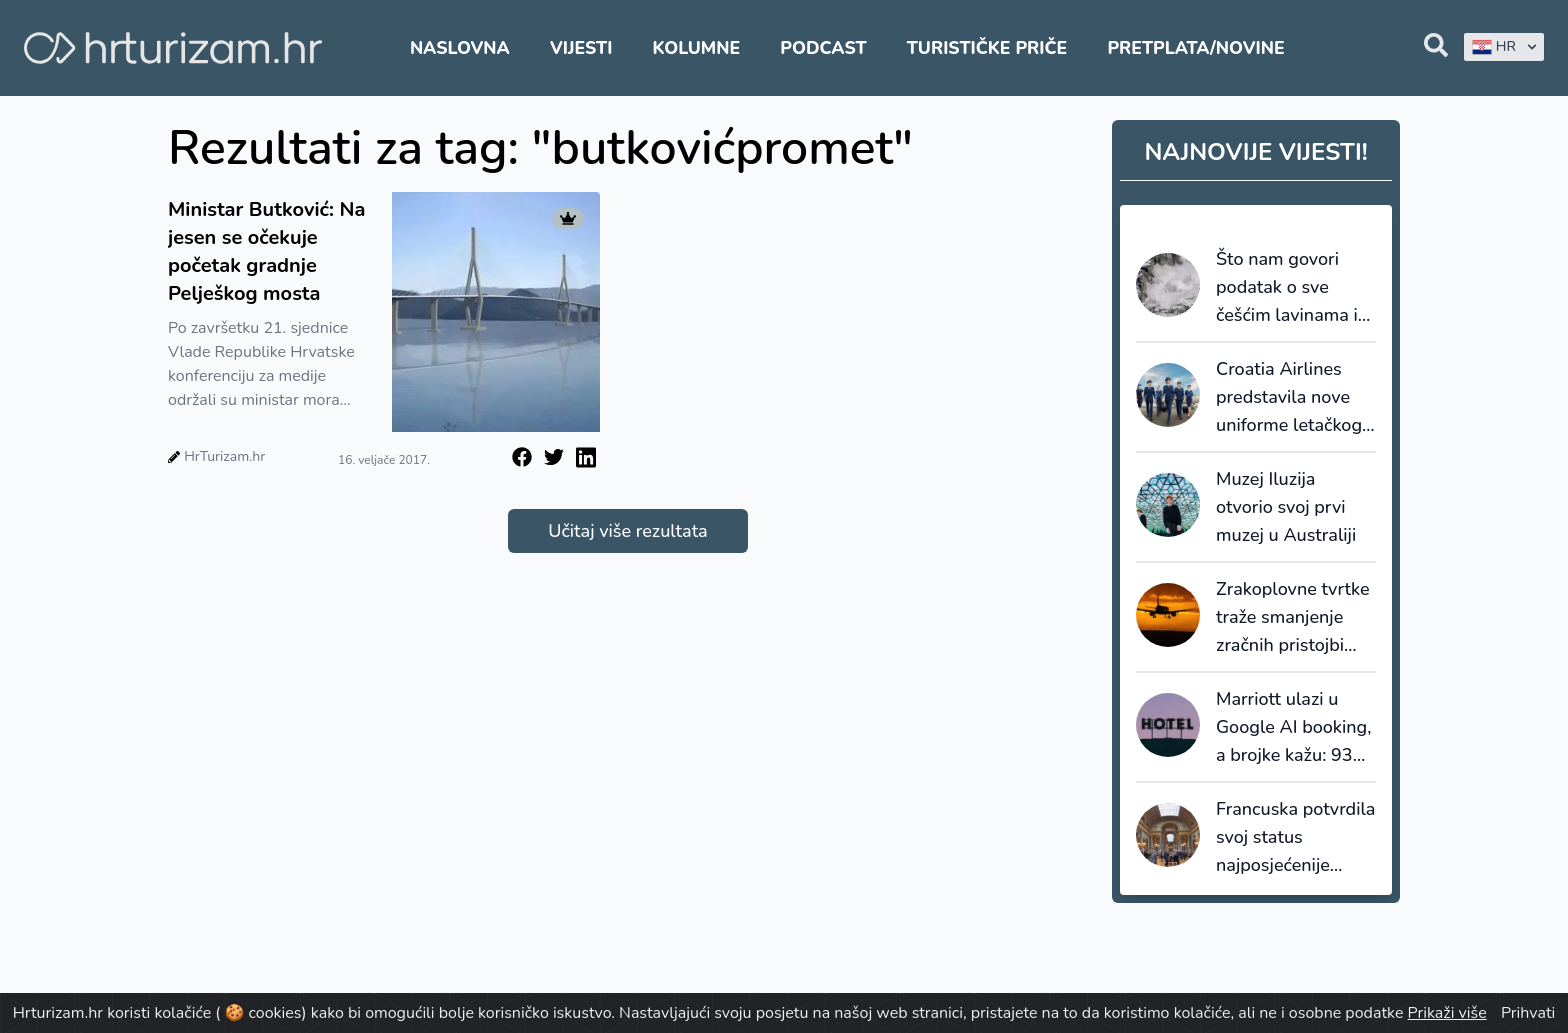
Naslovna (460, 48)
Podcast (823, 48)
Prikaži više (1447, 1013)
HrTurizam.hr (224, 456)
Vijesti (581, 48)
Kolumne (697, 48)
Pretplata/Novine (1195, 48)
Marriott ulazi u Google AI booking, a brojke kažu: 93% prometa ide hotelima (1293, 728)
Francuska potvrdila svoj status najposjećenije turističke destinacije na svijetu (1295, 838)
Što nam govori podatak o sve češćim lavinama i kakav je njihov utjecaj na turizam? (1291, 288)
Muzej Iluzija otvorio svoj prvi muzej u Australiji (1286, 507)
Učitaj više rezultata (627, 531)
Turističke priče (987, 48)
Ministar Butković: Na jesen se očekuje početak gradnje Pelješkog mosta (266, 251)
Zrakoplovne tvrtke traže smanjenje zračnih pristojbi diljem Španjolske (1293, 618)
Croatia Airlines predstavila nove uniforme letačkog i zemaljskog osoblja (1293, 398)
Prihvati (1528, 1013)
